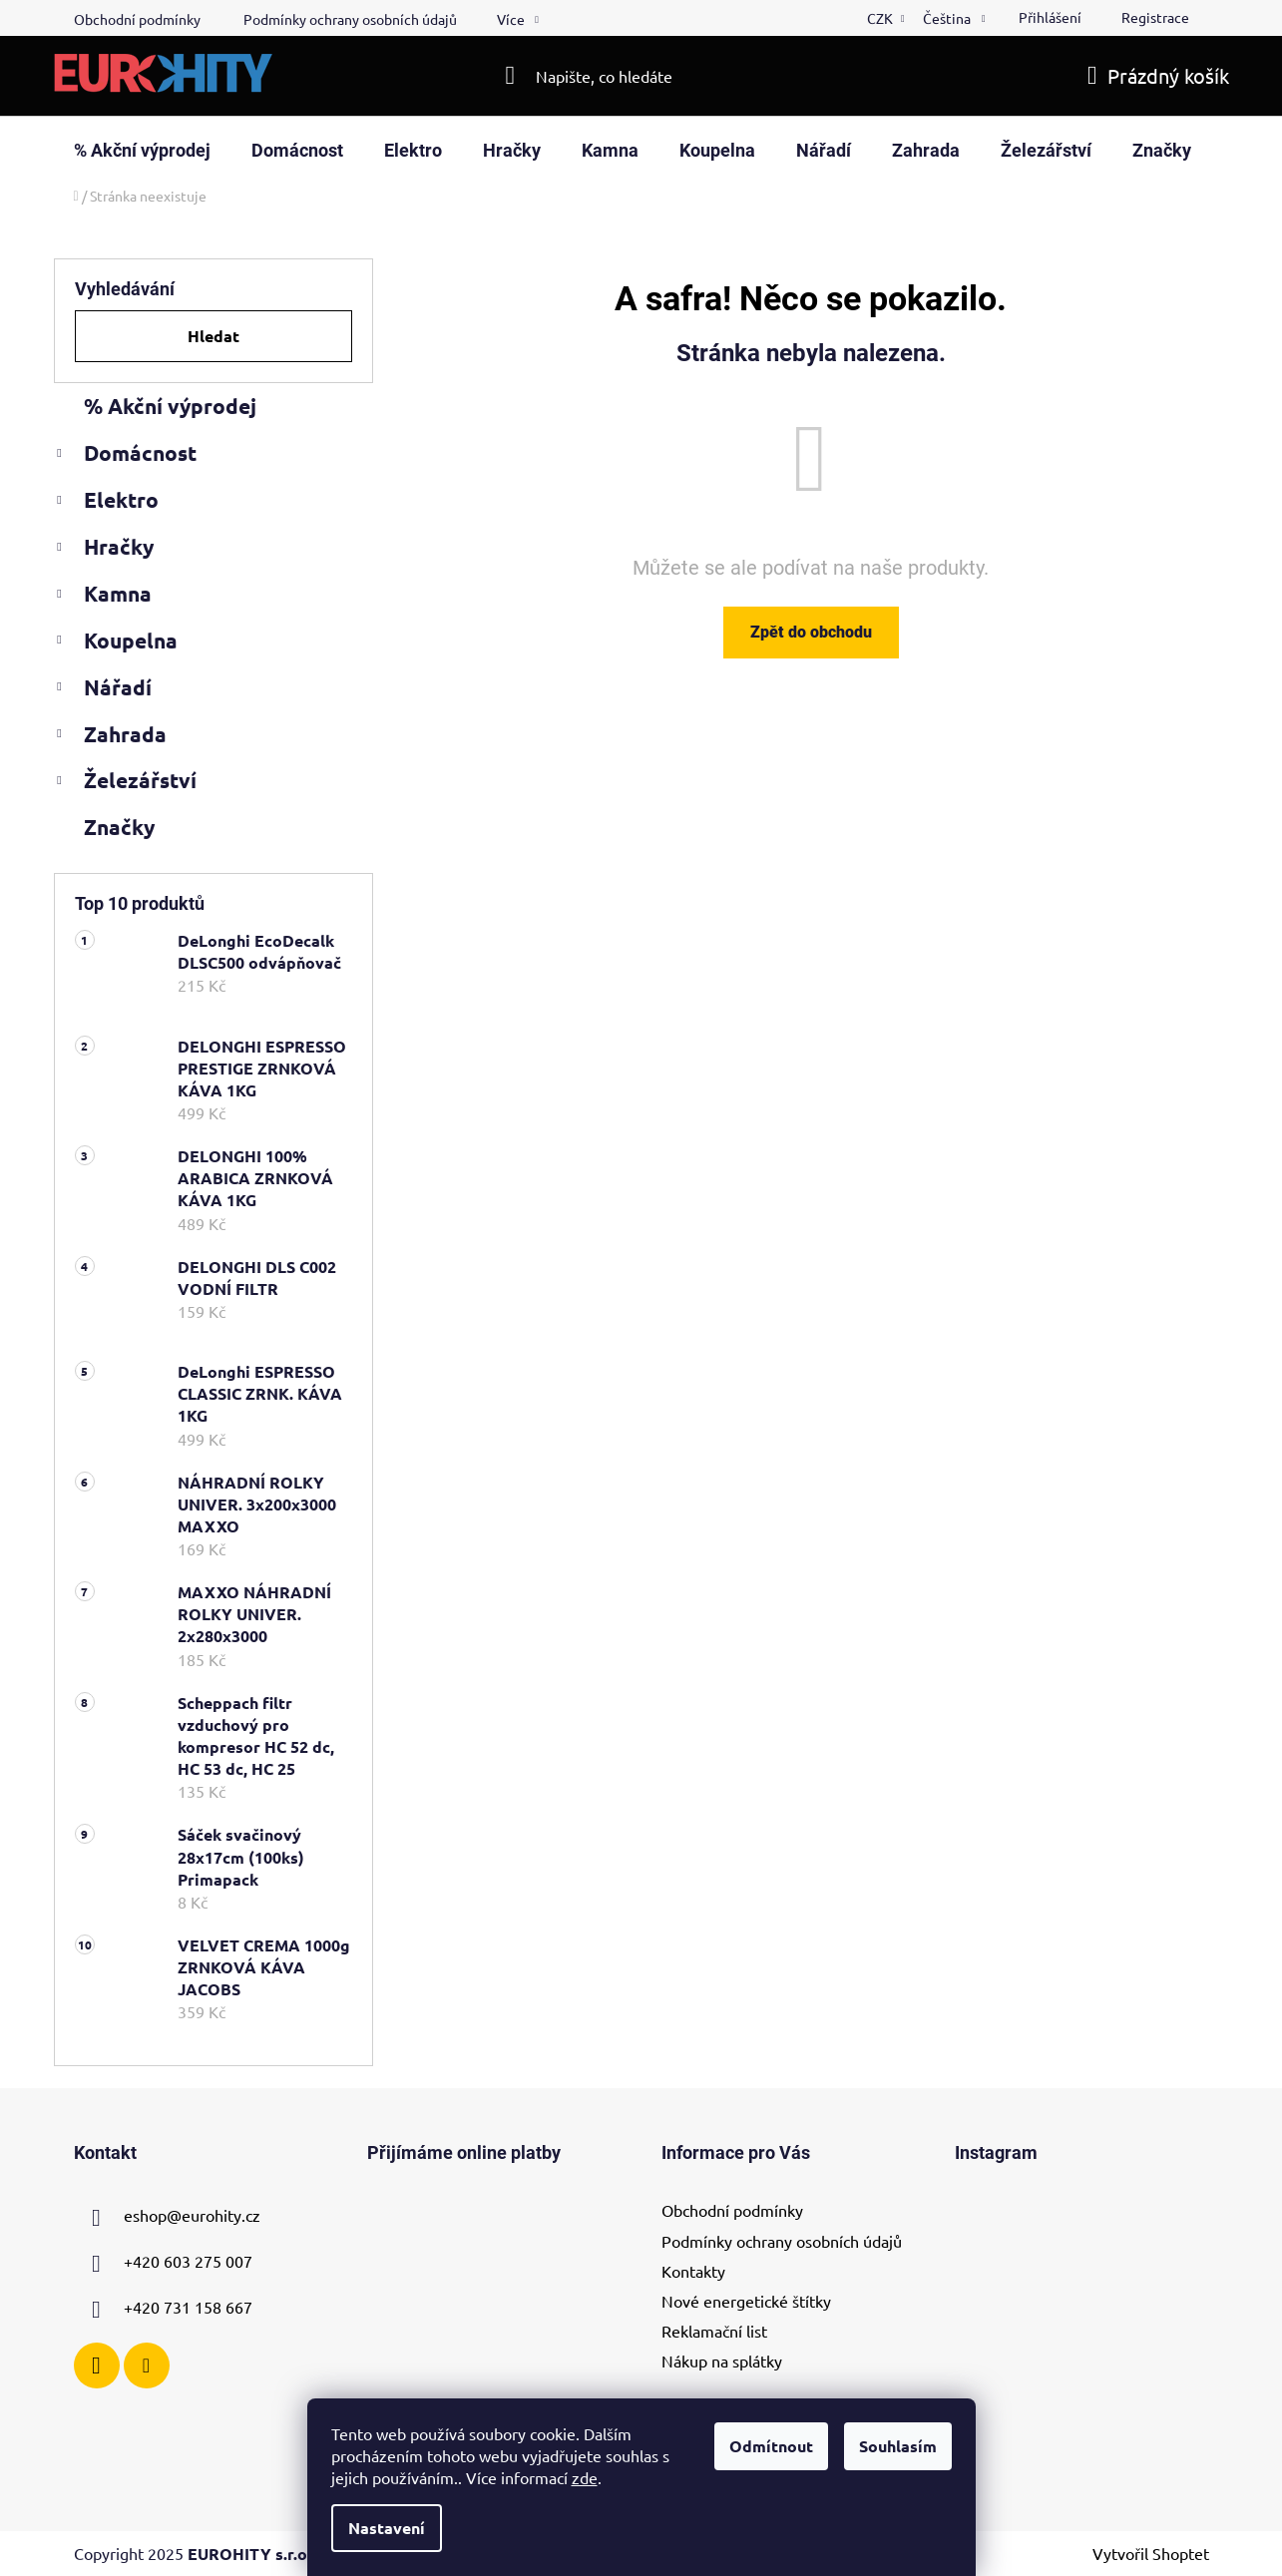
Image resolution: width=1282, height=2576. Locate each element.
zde (585, 2477)
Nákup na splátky (721, 2360)
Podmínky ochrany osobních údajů (350, 19)
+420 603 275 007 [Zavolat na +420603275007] (188, 2262)
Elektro (106, 503)
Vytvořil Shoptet (1150, 2553)
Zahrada (110, 737)
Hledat (213, 335)
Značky (119, 826)
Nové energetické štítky (746, 2301)
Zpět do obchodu (811, 632)
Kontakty (693, 2271)
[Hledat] (641, 76)
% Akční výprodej (172, 405)
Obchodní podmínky (137, 19)
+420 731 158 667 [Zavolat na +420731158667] (188, 2308)
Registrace (1155, 17)
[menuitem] (142, 151)
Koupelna (116, 643)
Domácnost (125, 456)
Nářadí (103, 690)
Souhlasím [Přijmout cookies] (898, 2445)
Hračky (104, 550)
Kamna (103, 597)
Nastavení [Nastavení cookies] (386, 2527)
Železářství (125, 783)
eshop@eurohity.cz (192, 2216)
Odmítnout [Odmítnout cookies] (771, 2445)
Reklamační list (714, 2331)
